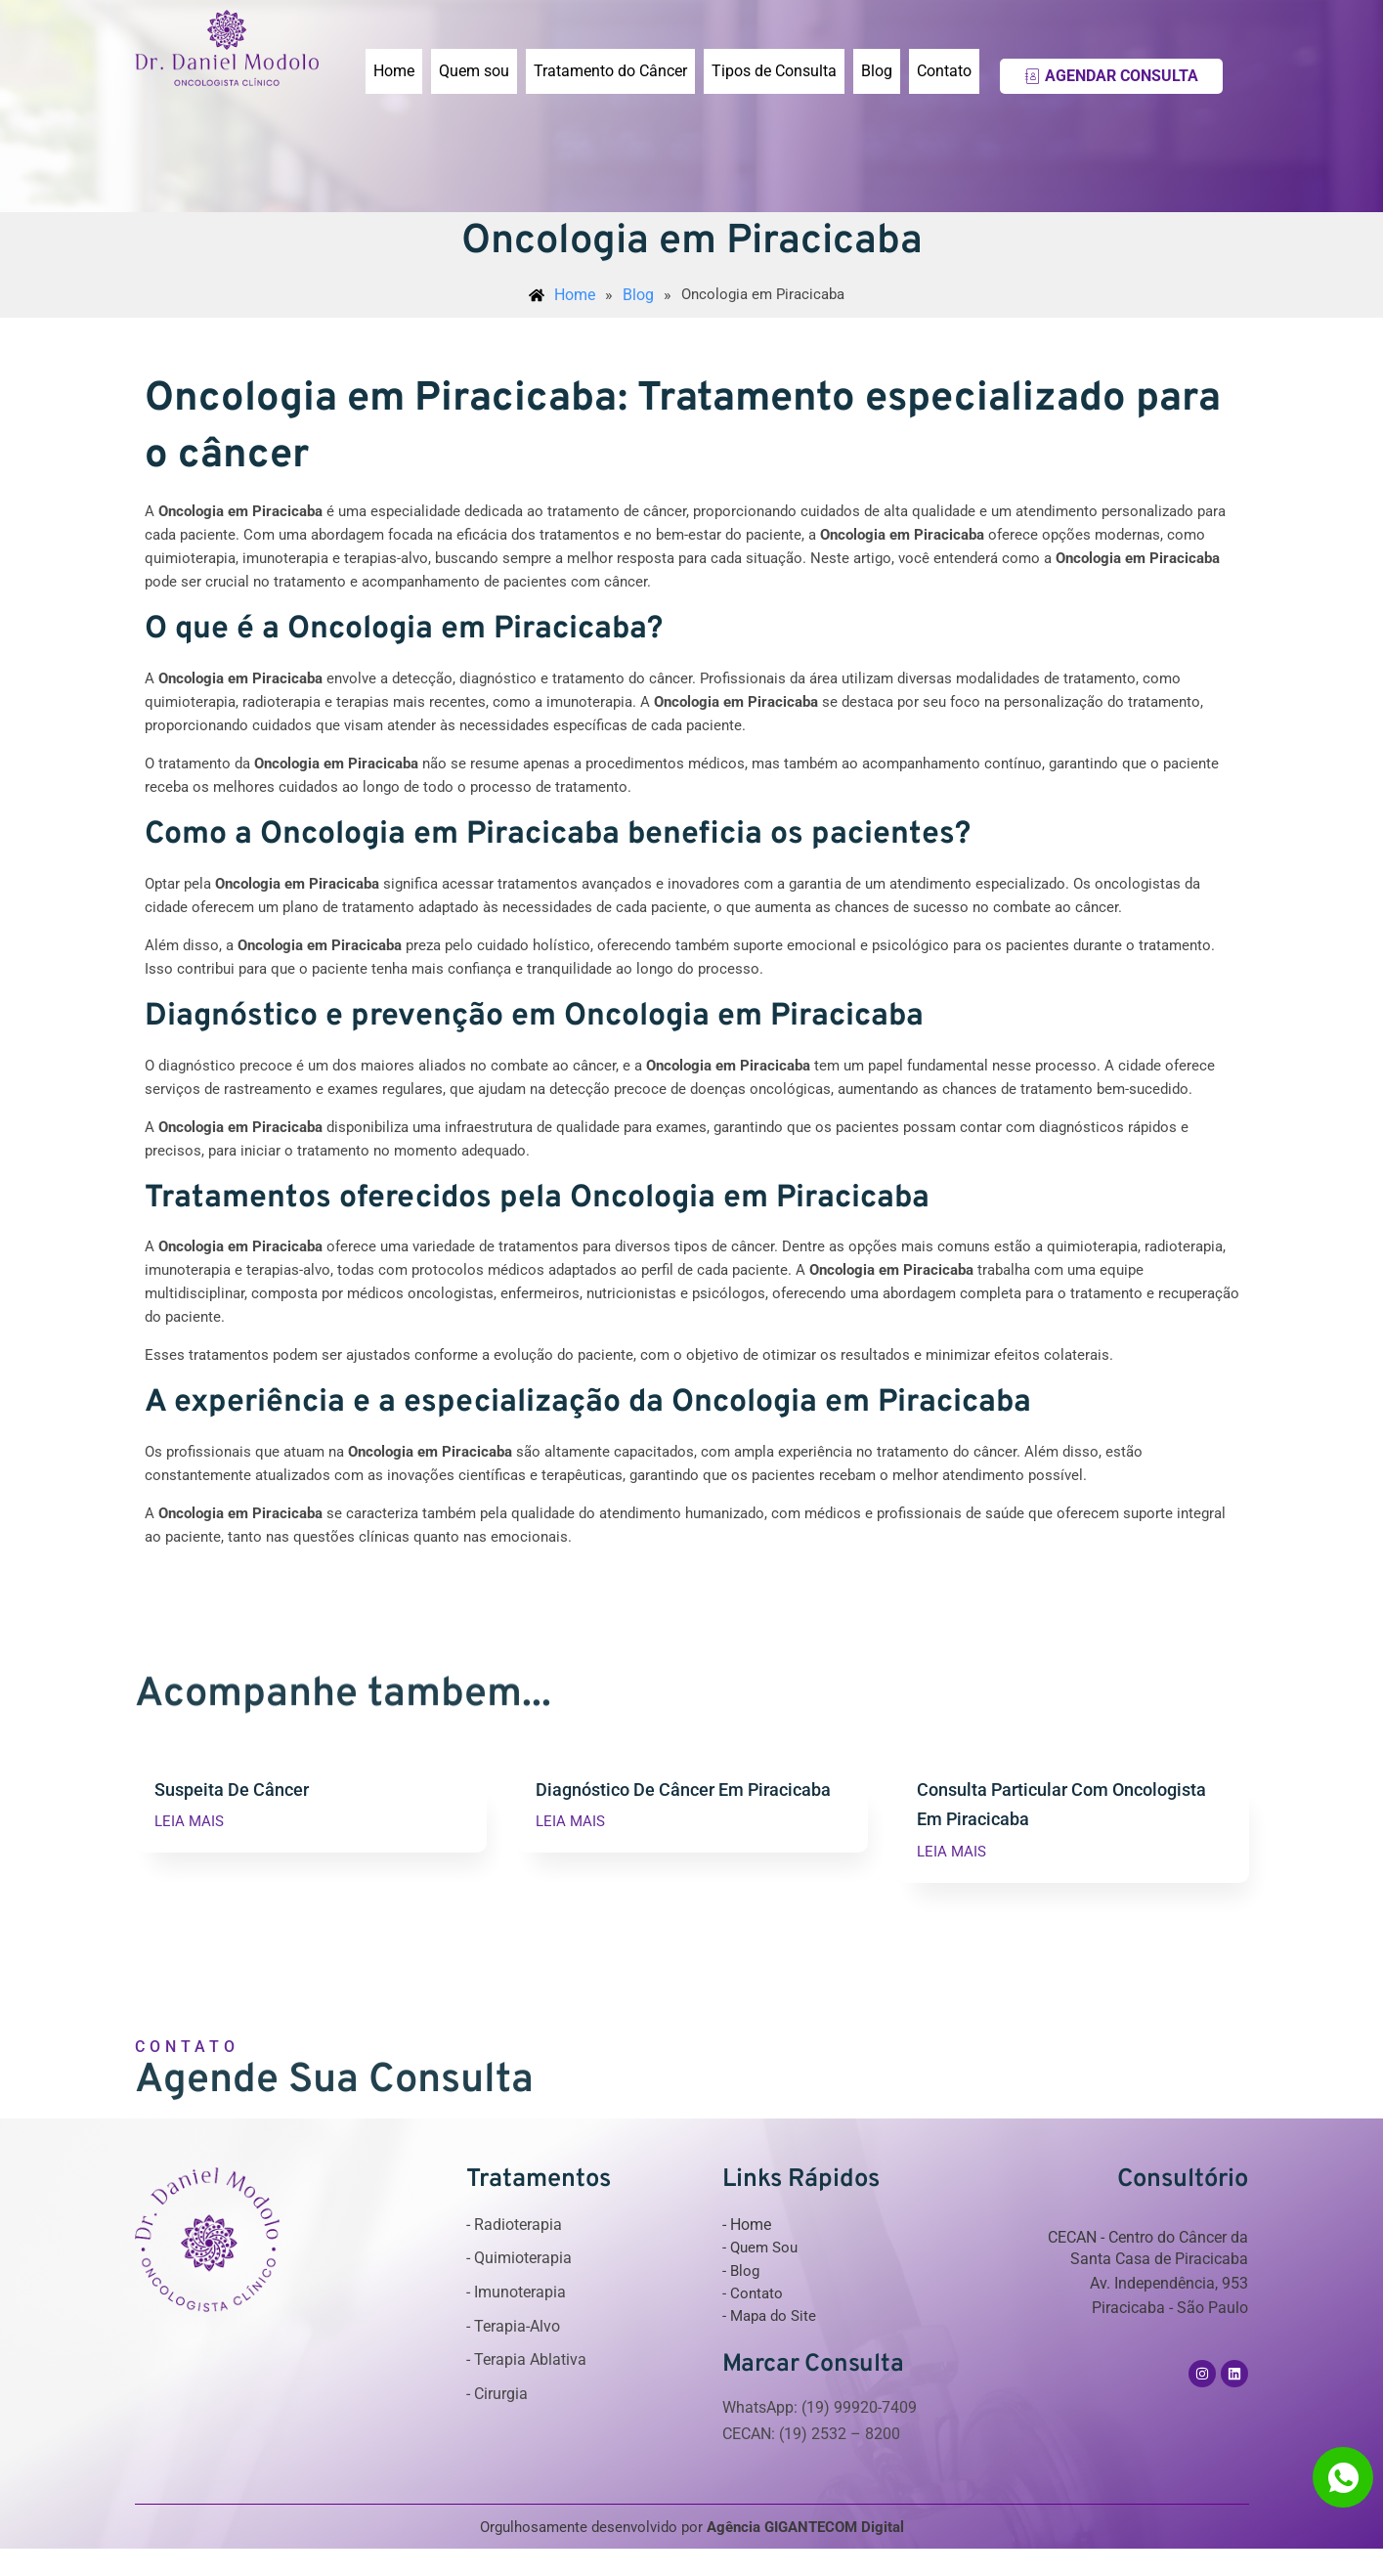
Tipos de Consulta (774, 71)
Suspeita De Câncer (236, 1789)
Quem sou (474, 71)
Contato (944, 71)
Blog (876, 71)
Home (393, 71)
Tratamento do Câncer (610, 71)
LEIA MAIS (189, 1823)
